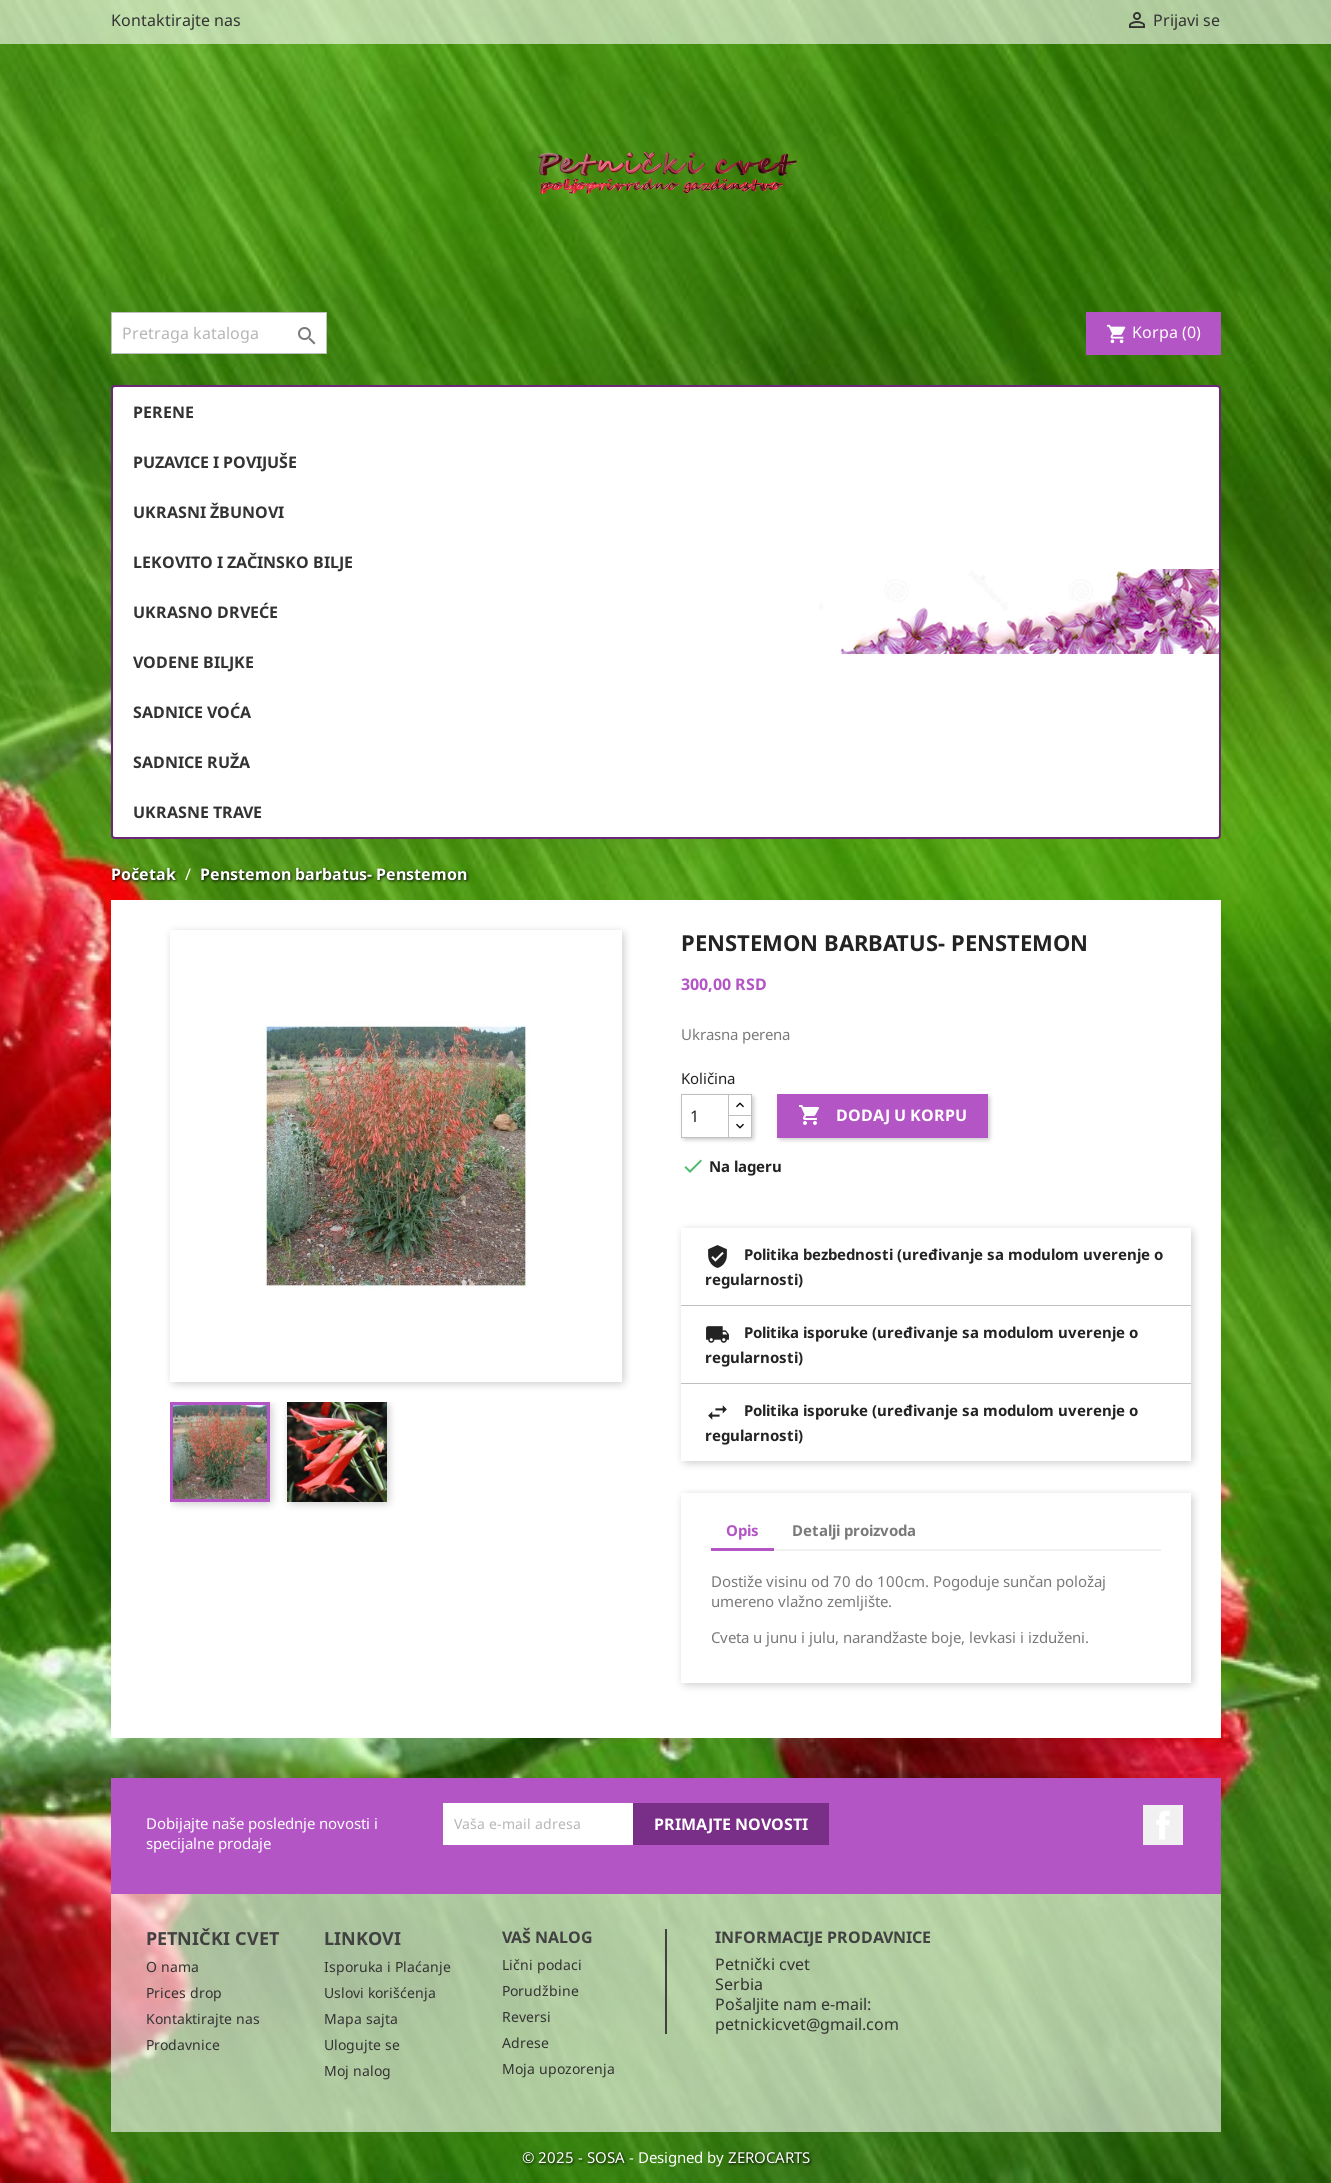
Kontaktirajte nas (176, 20)
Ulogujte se (362, 2044)
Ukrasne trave (197, 812)
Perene (163, 412)
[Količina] (705, 1116)
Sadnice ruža (191, 762)
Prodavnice (183, 2044)
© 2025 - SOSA (575, 2157)
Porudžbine (540, 1990)
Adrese (525, 2042)
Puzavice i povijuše (215, 462)
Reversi (526, 2016)
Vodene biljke (193, 662)
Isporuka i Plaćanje (387, 1966)
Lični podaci (542, 1964)
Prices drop (184, 1992)
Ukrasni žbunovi (208, 512)
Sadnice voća (192, 712)
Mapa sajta (361, 2018)
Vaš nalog (547, 1937)
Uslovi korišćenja (380, 1992)
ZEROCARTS (769, 2157)
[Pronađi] (219, 333)
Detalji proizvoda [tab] (854, 1530)
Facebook (1163, 1825)
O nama (172, 1966)
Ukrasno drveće (205, 612)
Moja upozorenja (558, 2068)
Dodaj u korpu (882, 1116)
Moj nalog (357, 2070)
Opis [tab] (742, 1530)
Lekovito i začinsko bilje (243, 562)
